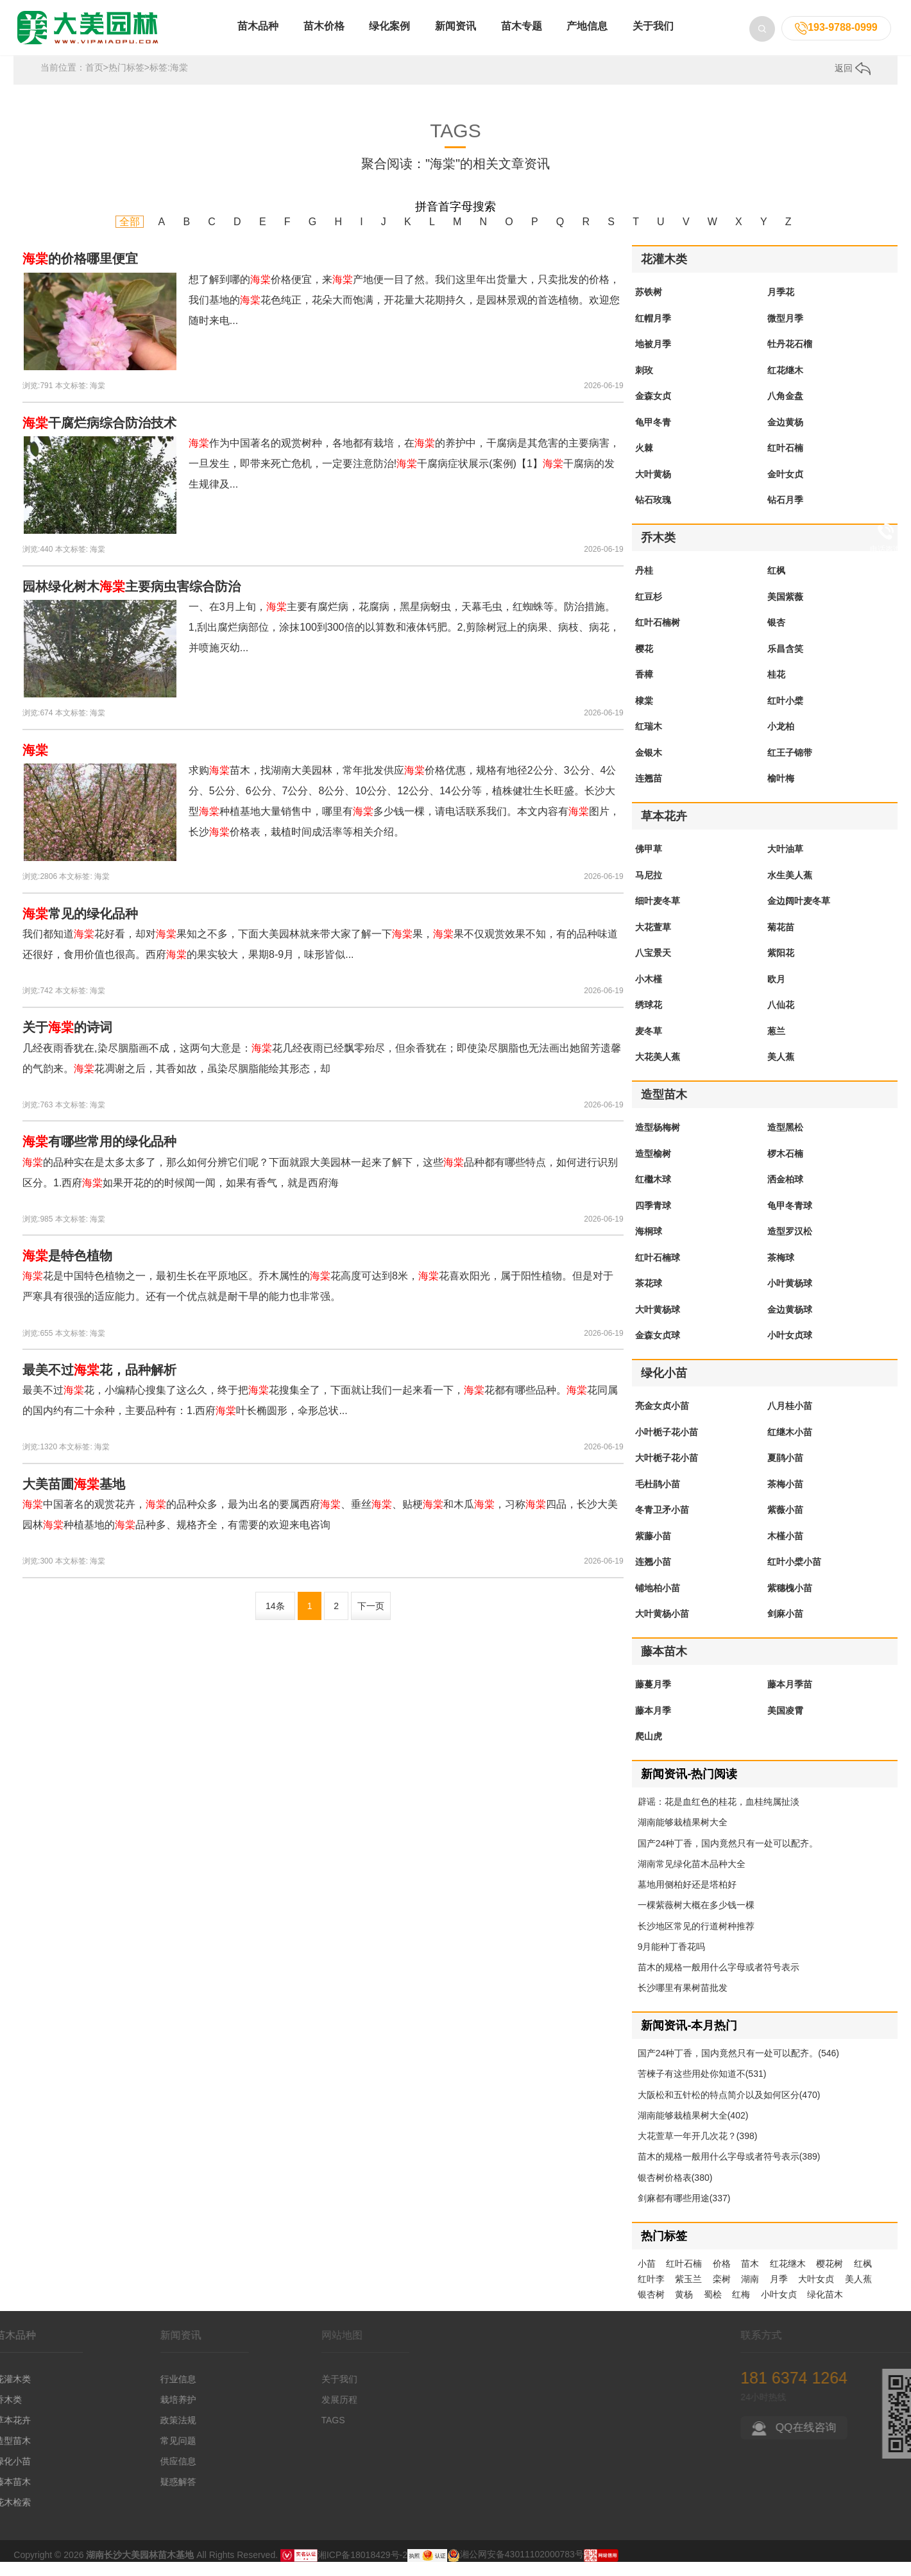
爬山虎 (648, 1750)
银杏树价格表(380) (675, 2192)
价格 (722, 2278)
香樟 (644, 688)
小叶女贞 (779, 2308)
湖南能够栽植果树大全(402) (693, 2129)
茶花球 (648, 1297)
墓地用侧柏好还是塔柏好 (687, 1898)
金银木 (648, 767)
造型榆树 (653, 1168)
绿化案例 (389, 38)
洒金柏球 (785, 1193)
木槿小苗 (785, 1550)
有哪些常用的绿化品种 (99, 1155)
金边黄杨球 (789, 1323)
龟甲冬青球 (789, 1220)
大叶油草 (785, 863)
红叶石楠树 (657, 636)
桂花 (776, 688)
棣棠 (644, 715)
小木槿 (648, 993)
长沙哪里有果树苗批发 (683, 2002)
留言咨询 (885, 629)
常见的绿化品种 (80, 928)
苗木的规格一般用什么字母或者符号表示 (718, 1981)
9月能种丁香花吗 (672, 1961)
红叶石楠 (785, 462)
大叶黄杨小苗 (662, 1628)
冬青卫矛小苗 (662, 1524)
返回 (853, 82)
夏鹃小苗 (785, 1472)
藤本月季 (653, 1724)
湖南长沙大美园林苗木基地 (140, 2568)
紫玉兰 (688, 2293)
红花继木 (785, 384)
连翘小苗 (653, 1576)
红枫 (776, 584)
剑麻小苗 (785, 1628)
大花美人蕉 (657, 1071)
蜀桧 (713, 2308)
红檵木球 (653, 1193)
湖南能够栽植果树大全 (683, 1836)
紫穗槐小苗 (789, 1602)
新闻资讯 (455, 38)
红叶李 (651, 2293)
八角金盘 (785, 410)
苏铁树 (648, 306)
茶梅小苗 (785, 1498)
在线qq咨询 (885, 584)
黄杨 (684, 2308)
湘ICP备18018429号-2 (362, 2568)
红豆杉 (648, 611)
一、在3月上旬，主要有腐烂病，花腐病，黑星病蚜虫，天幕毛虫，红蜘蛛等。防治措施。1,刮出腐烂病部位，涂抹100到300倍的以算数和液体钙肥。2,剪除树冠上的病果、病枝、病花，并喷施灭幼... (404, 641)
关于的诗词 (67, 1041)
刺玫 (644, 384)
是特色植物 (67, 1270)
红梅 (741, 2308)
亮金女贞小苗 (662, 1420)
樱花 (644, 663)
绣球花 (648, 1019)
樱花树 (829, 2278)
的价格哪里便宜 (80, 273)
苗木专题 (521, 38)
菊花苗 (780, 941)
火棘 (644, 462)
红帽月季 (653, 332)
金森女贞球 (657, 1349)
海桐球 (648, 1245)
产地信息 (587, 38)
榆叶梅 (780, 792)
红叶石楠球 (657, 1272)
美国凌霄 (785, 1724)
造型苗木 (664, 1108)
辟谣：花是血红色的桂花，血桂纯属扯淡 (718, 1816)
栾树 (722, 2293)
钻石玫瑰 (653, 514)
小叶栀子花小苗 (666, 1446)
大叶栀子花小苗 (666, 1472)
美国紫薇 (785, 611)
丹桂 (644, 584)
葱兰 (776, 1045)
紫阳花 (780, 967)
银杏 (776, 636)
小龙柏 (780, 740)
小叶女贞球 (789, 1349)
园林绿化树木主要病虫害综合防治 (131, 600)
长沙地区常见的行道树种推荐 (696, 1940)
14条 (275, 1620)
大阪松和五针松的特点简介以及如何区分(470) (729, 2109)
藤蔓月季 (653, 1698)
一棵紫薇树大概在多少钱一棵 (696, 1919)
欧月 (776, 993)
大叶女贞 (816, 2293)
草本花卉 (664, 830)
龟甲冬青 (653, 436)
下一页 (370, 1620)
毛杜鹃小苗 (657, 1498)
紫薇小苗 (785, 1524)
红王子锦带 (789, 767)
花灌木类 (664, 273)
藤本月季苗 (789, 1698)
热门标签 (126, 81)
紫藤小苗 (653, 1550)
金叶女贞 (785, 488)
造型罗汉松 (789, 1245)
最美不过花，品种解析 (99, 1384)
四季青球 (653, 1220)
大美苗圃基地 (73, 1498)
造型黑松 (785, 1141)
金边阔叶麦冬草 (798, 915)
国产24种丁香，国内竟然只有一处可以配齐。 (728, 1857)
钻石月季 (785, 514)
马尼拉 (648, 889)
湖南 (750, 2293)
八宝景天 (653, 967)
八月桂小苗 (789, 1420)
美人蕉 (780, 1071)
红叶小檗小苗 (794, 1576)
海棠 (97, 399)
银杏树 (651, 2308)
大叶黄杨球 (657, 1323)
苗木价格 (324, 38)
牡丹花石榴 (789, 358)
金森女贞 (653, 410)
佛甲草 (648, 863)
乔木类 (658, 551)
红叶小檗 (785, 715)
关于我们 (653, 38)
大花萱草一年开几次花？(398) (698, 2150)
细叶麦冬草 (657, 915)
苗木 (750, 2278)
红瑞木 (648, 740)
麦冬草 (648, 1045)
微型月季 (785, 332)
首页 (94, 81)
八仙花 (780, 1019)
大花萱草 (653, 941)
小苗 (647, 2278)
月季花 (780, 306)
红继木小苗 (789, 1446)
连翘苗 (648, 792)
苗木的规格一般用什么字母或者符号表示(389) (729, 2170)
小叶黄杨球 (789, 1297)
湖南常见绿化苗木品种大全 (691, 1878)
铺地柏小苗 (657, 1602)
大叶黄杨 (653, 488)
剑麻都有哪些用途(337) (684, 2212)
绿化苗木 (825, 2308)
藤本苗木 (664, 1665)
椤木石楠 (785, 1168)
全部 (129, 235)
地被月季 (653, 358)
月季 (779, 2293)
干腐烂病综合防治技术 (99, 437)
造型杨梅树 (657, 1141)
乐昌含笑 (785, 663)
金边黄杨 (785, 436)
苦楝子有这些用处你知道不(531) (702, 2088)
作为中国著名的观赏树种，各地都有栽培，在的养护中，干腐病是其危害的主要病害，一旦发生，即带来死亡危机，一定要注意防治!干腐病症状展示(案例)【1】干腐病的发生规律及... (404, 478)
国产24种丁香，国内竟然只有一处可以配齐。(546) (738, 2067)
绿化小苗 (664, 1387)
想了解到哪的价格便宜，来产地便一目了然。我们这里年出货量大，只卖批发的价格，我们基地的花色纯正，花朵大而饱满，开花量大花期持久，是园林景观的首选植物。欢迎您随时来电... (404, 314)
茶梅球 (780, 1272)
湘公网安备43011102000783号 (515, 2568)
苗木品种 (257, 38)
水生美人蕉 (789, 889)
